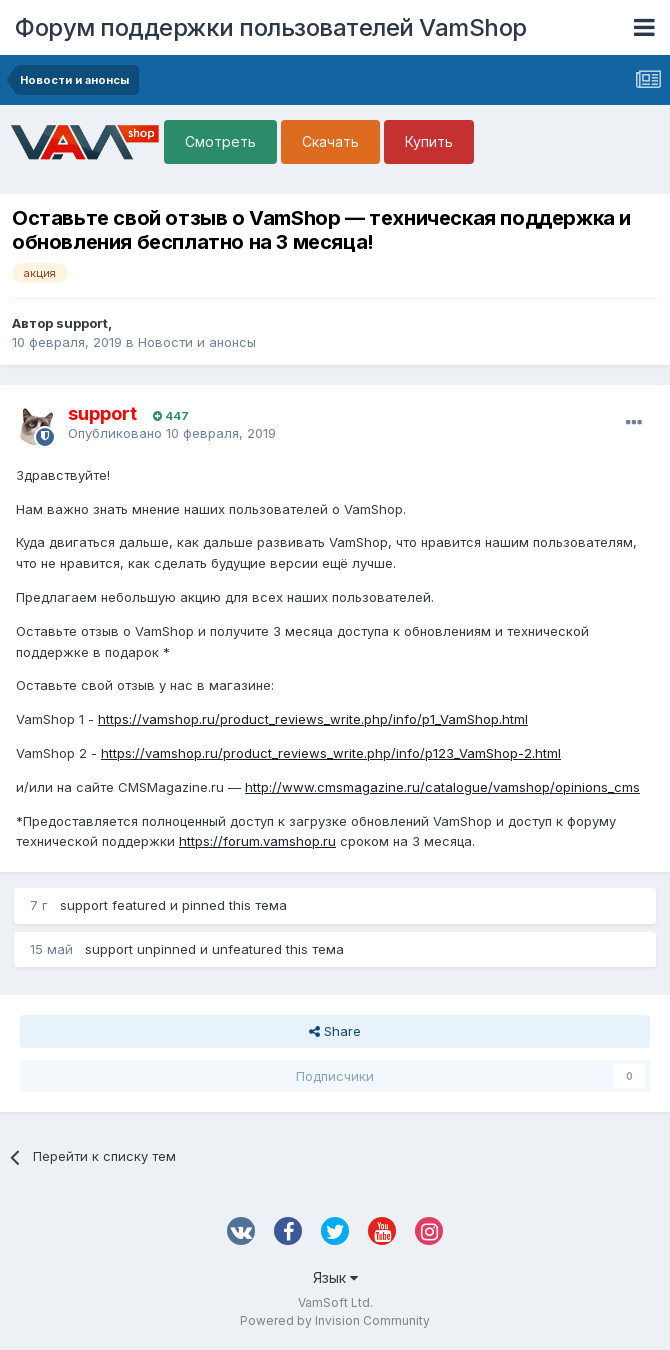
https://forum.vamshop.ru (257, 841)
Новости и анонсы (197, 342)
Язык (335, 1277)
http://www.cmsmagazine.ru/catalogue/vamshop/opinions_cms (442, 787)
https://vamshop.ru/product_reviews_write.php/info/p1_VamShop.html (313, 719)
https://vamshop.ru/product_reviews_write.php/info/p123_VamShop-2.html (331, 753)
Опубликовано (172, 433)
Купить (429, 141)
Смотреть (220, 141)
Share (335, 1031)
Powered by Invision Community (335, 1320)
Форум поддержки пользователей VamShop (271, 27)
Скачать (330, 141)
